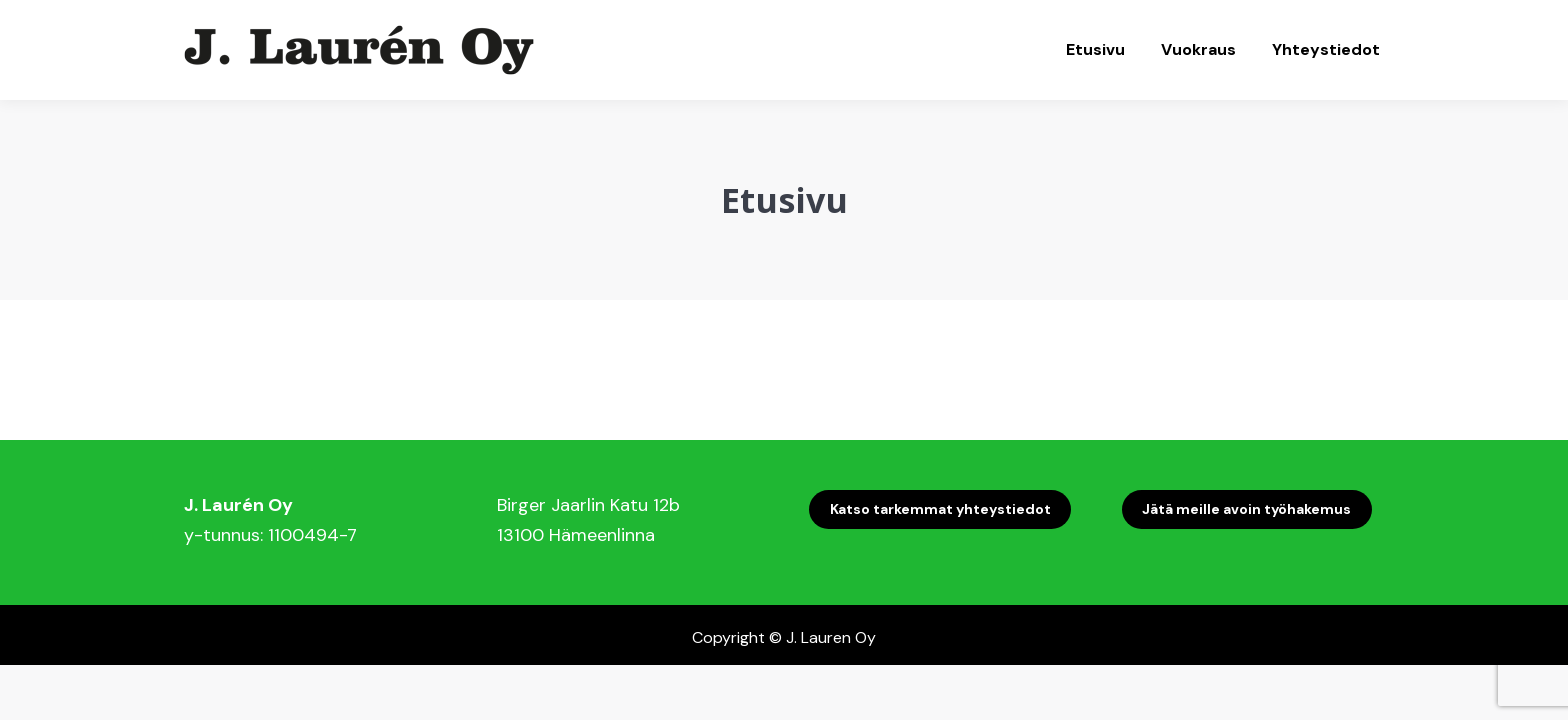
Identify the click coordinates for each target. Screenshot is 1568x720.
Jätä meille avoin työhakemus (1246, 509)
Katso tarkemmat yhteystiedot (940, 509)
